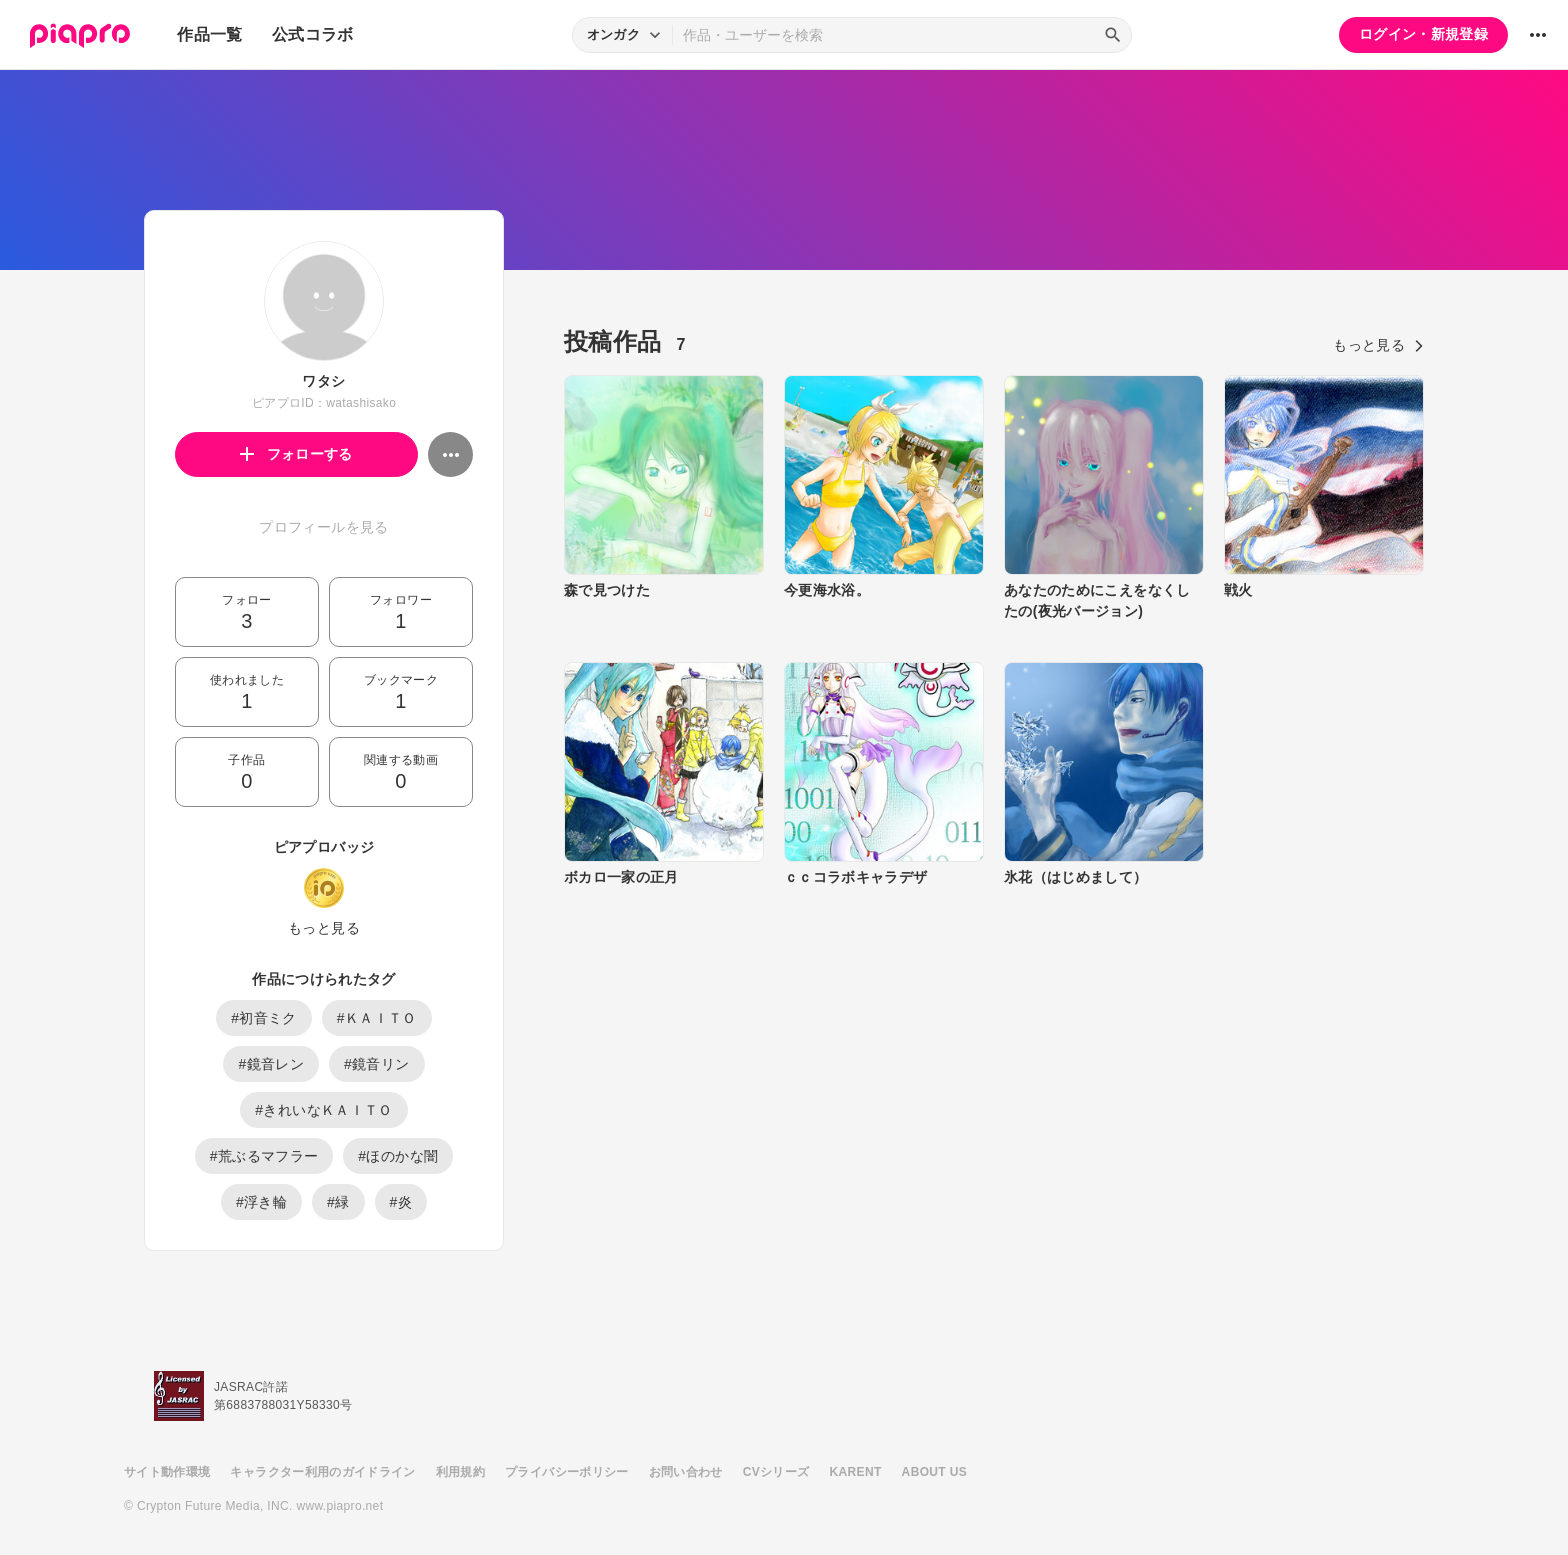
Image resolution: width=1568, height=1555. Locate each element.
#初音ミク (264, 1018)
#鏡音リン (377, 1064)
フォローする (296, 454)
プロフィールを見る (323, 527)
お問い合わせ (686, 1472)
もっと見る (324, 928)
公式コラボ (313, 34)
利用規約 (460, 1472)
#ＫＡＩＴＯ (377, 1018)
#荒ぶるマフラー (264, 1156)
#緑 (338, 1202)
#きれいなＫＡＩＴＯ (323, 1110)
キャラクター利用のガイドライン (322, 1472)
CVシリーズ (776, 1472)
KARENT (856, 1472)
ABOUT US (934, 1472)
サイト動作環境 (167, 1472)
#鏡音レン (271, 1064)
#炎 (401, 1202)
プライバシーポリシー (567, 1472)
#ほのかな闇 (398, 1156)
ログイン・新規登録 (1423, 34)
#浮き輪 (261, 1202)
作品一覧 (209, 34)
